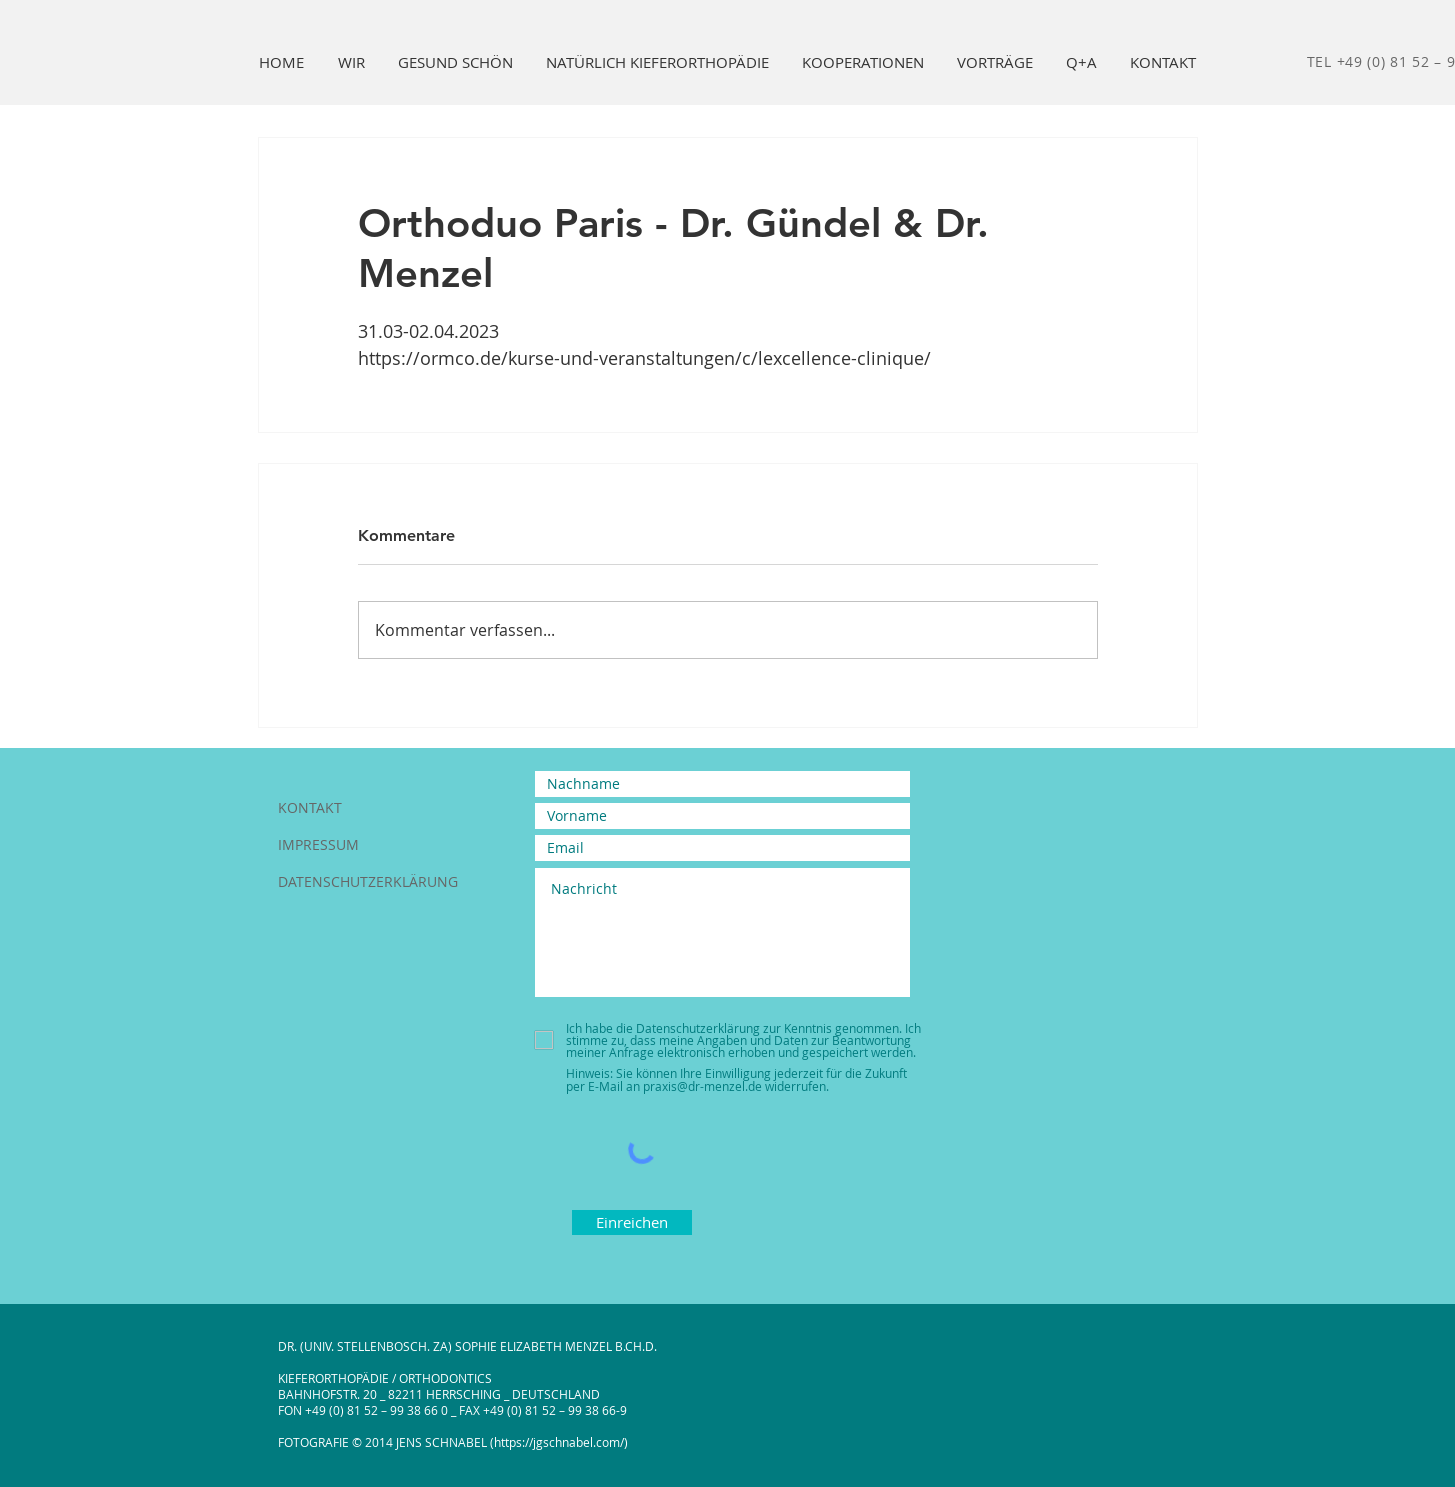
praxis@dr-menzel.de (702, 1086)
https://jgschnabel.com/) (561, 1442)
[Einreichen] (632, 1222)
